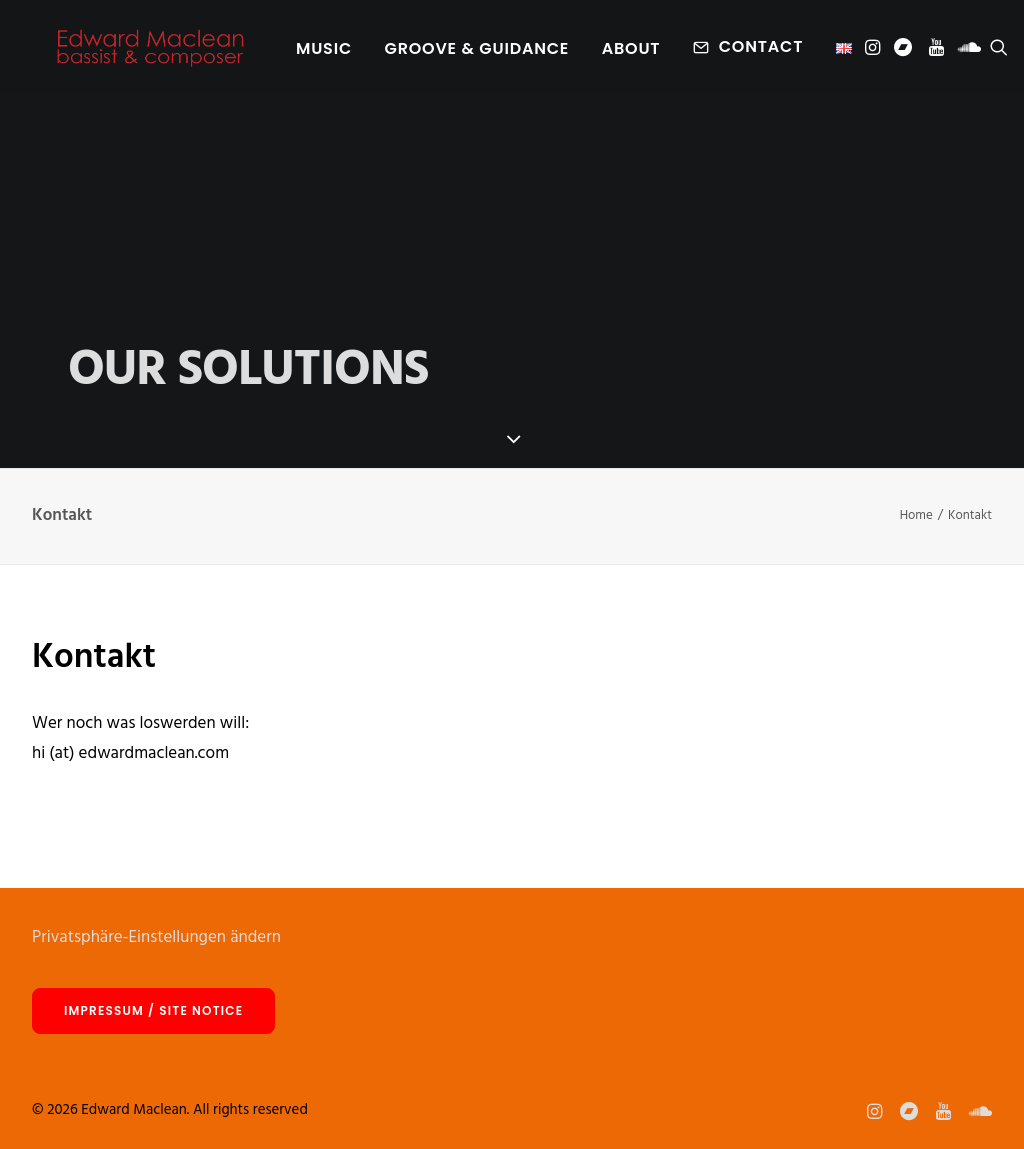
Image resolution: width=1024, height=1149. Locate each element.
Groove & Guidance (476, 53)
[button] (873, 52)
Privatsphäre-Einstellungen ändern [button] (156, 937)
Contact (760, 51)
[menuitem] (323, 54)
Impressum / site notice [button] (153, 1010)
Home (916, 515)
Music (323, 53)
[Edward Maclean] (150, 52)
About (630, 53)
